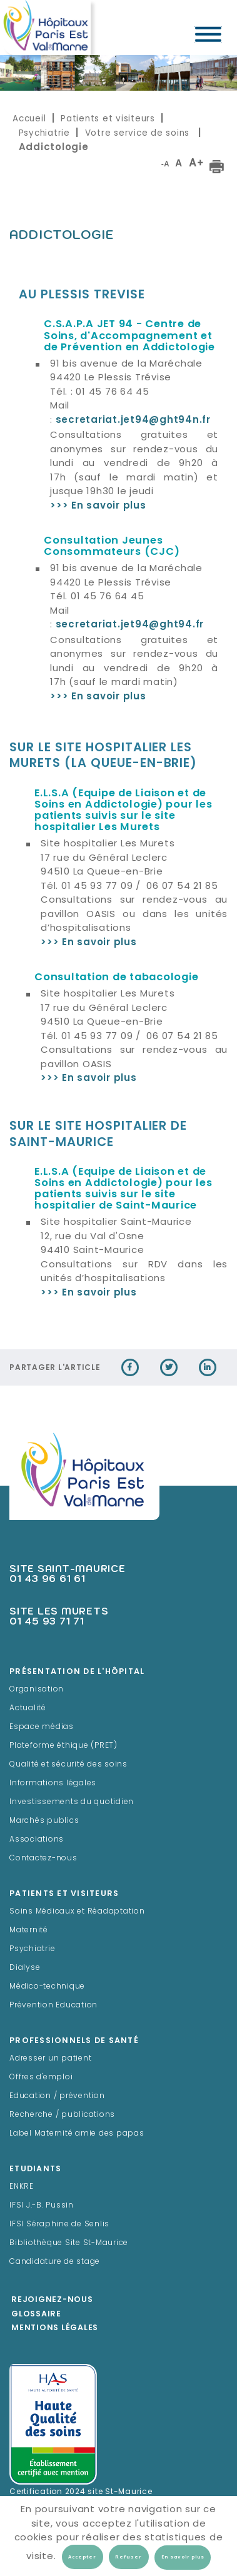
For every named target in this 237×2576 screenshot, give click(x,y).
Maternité (28, 1930)
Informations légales (52, 1783)
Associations (36, 1839)
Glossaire (36, 2314)
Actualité (27, 1708)
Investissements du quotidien (71, 1802)
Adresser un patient (50, 2058)
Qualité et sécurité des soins (68, 1764)
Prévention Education (53, 2005)
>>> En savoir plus (98, 697)
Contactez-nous (43, 1858)
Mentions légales (54, 2328)
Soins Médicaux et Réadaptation (77, 1911)
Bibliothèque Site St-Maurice (68, 2243)
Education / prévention (57, 2096)
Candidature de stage (54, 2262)
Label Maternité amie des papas (76, 2133)
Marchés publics (44, 1821)
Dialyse (24, 1968)
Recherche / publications (62, 2115)
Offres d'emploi (41, 2077)
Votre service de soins (139, 133)
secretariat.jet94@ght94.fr (130, 625)
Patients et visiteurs (108, 118)
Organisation (36, 1689)
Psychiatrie (44, 133)
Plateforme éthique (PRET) (63, 1746)
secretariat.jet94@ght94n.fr (133, 420)
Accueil (29, 118)
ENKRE (21, 2187)
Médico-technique (47, 1986)
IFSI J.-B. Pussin (41, 2205)
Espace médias (41, 1727)
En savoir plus (182, 2557)
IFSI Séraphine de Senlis (59, 2224)
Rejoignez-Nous (52, 2300)
